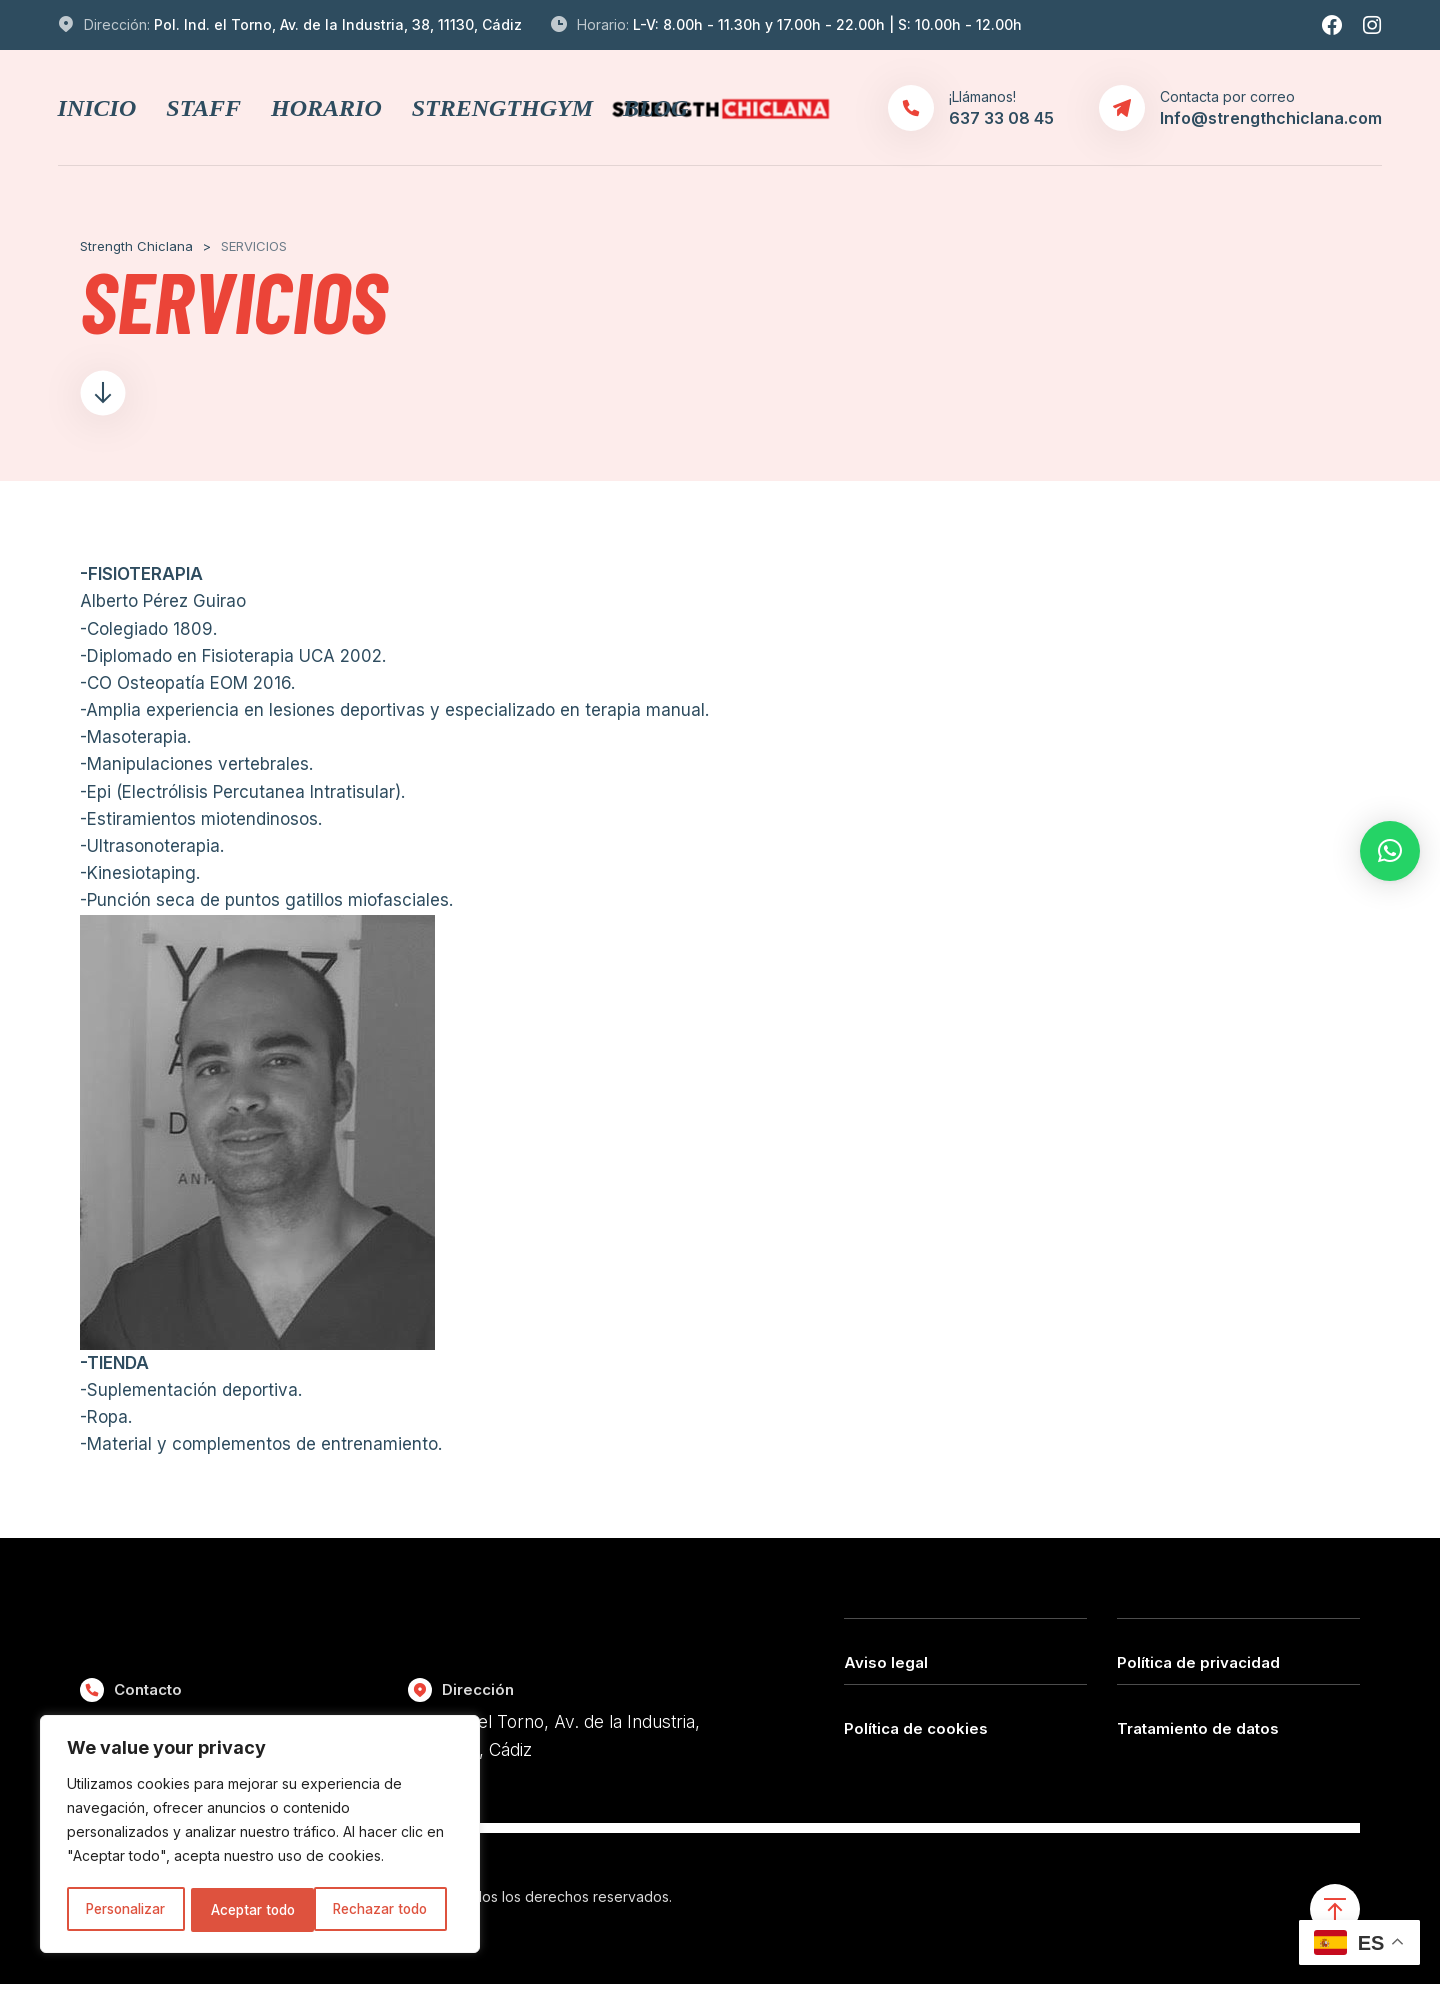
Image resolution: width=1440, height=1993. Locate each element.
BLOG (655, 108)
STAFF (203, 108)
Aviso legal (886, 1669)
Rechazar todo (259, 1909)
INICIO (97, 108)
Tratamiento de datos (1198, 1734)
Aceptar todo (393, 1909)
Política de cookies (916, 1734)
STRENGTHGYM (502, 108)
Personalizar (126, 1909)
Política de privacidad (1198, 1669)
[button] (1390, 851)
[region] (260, 1836)
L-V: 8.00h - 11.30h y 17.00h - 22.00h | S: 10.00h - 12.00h (827, 24)
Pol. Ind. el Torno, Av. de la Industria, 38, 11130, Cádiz (338, 24)
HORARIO (326, 108)
